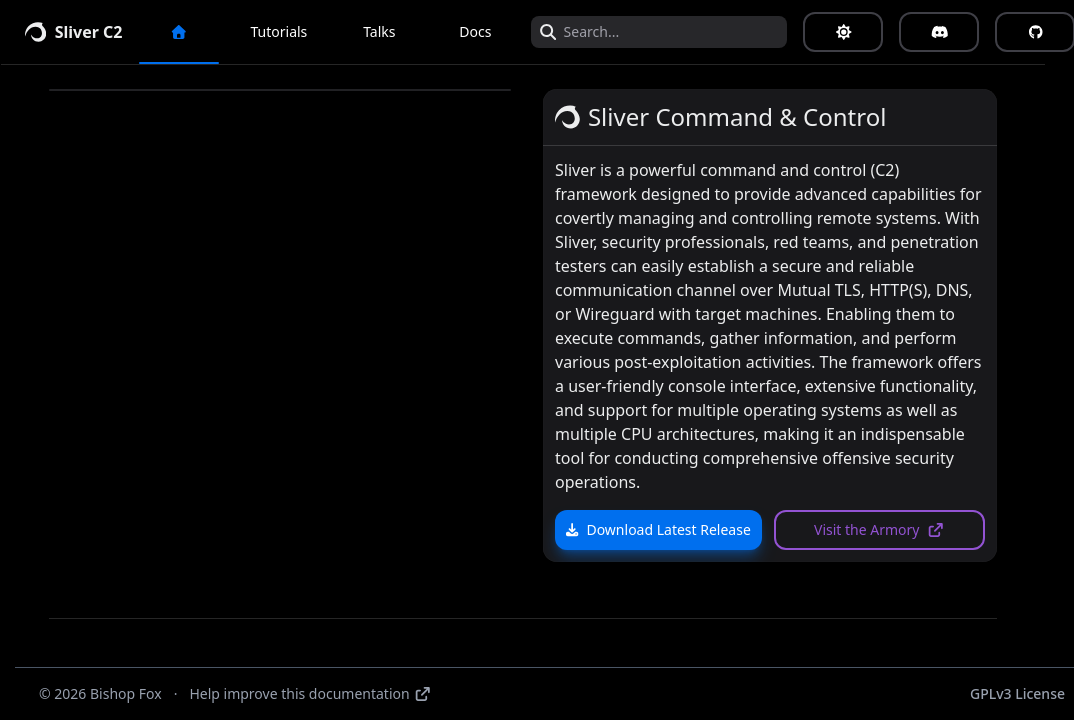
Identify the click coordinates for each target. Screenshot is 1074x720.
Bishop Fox (126, 693)
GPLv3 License (1017, 693)
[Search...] (683, 32)
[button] (193, 32)
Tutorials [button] (293, 31)
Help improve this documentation (310, 693)
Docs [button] (489, 31)
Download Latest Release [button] (672, 529)
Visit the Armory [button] (893, 529)
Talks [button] (393, 31)
